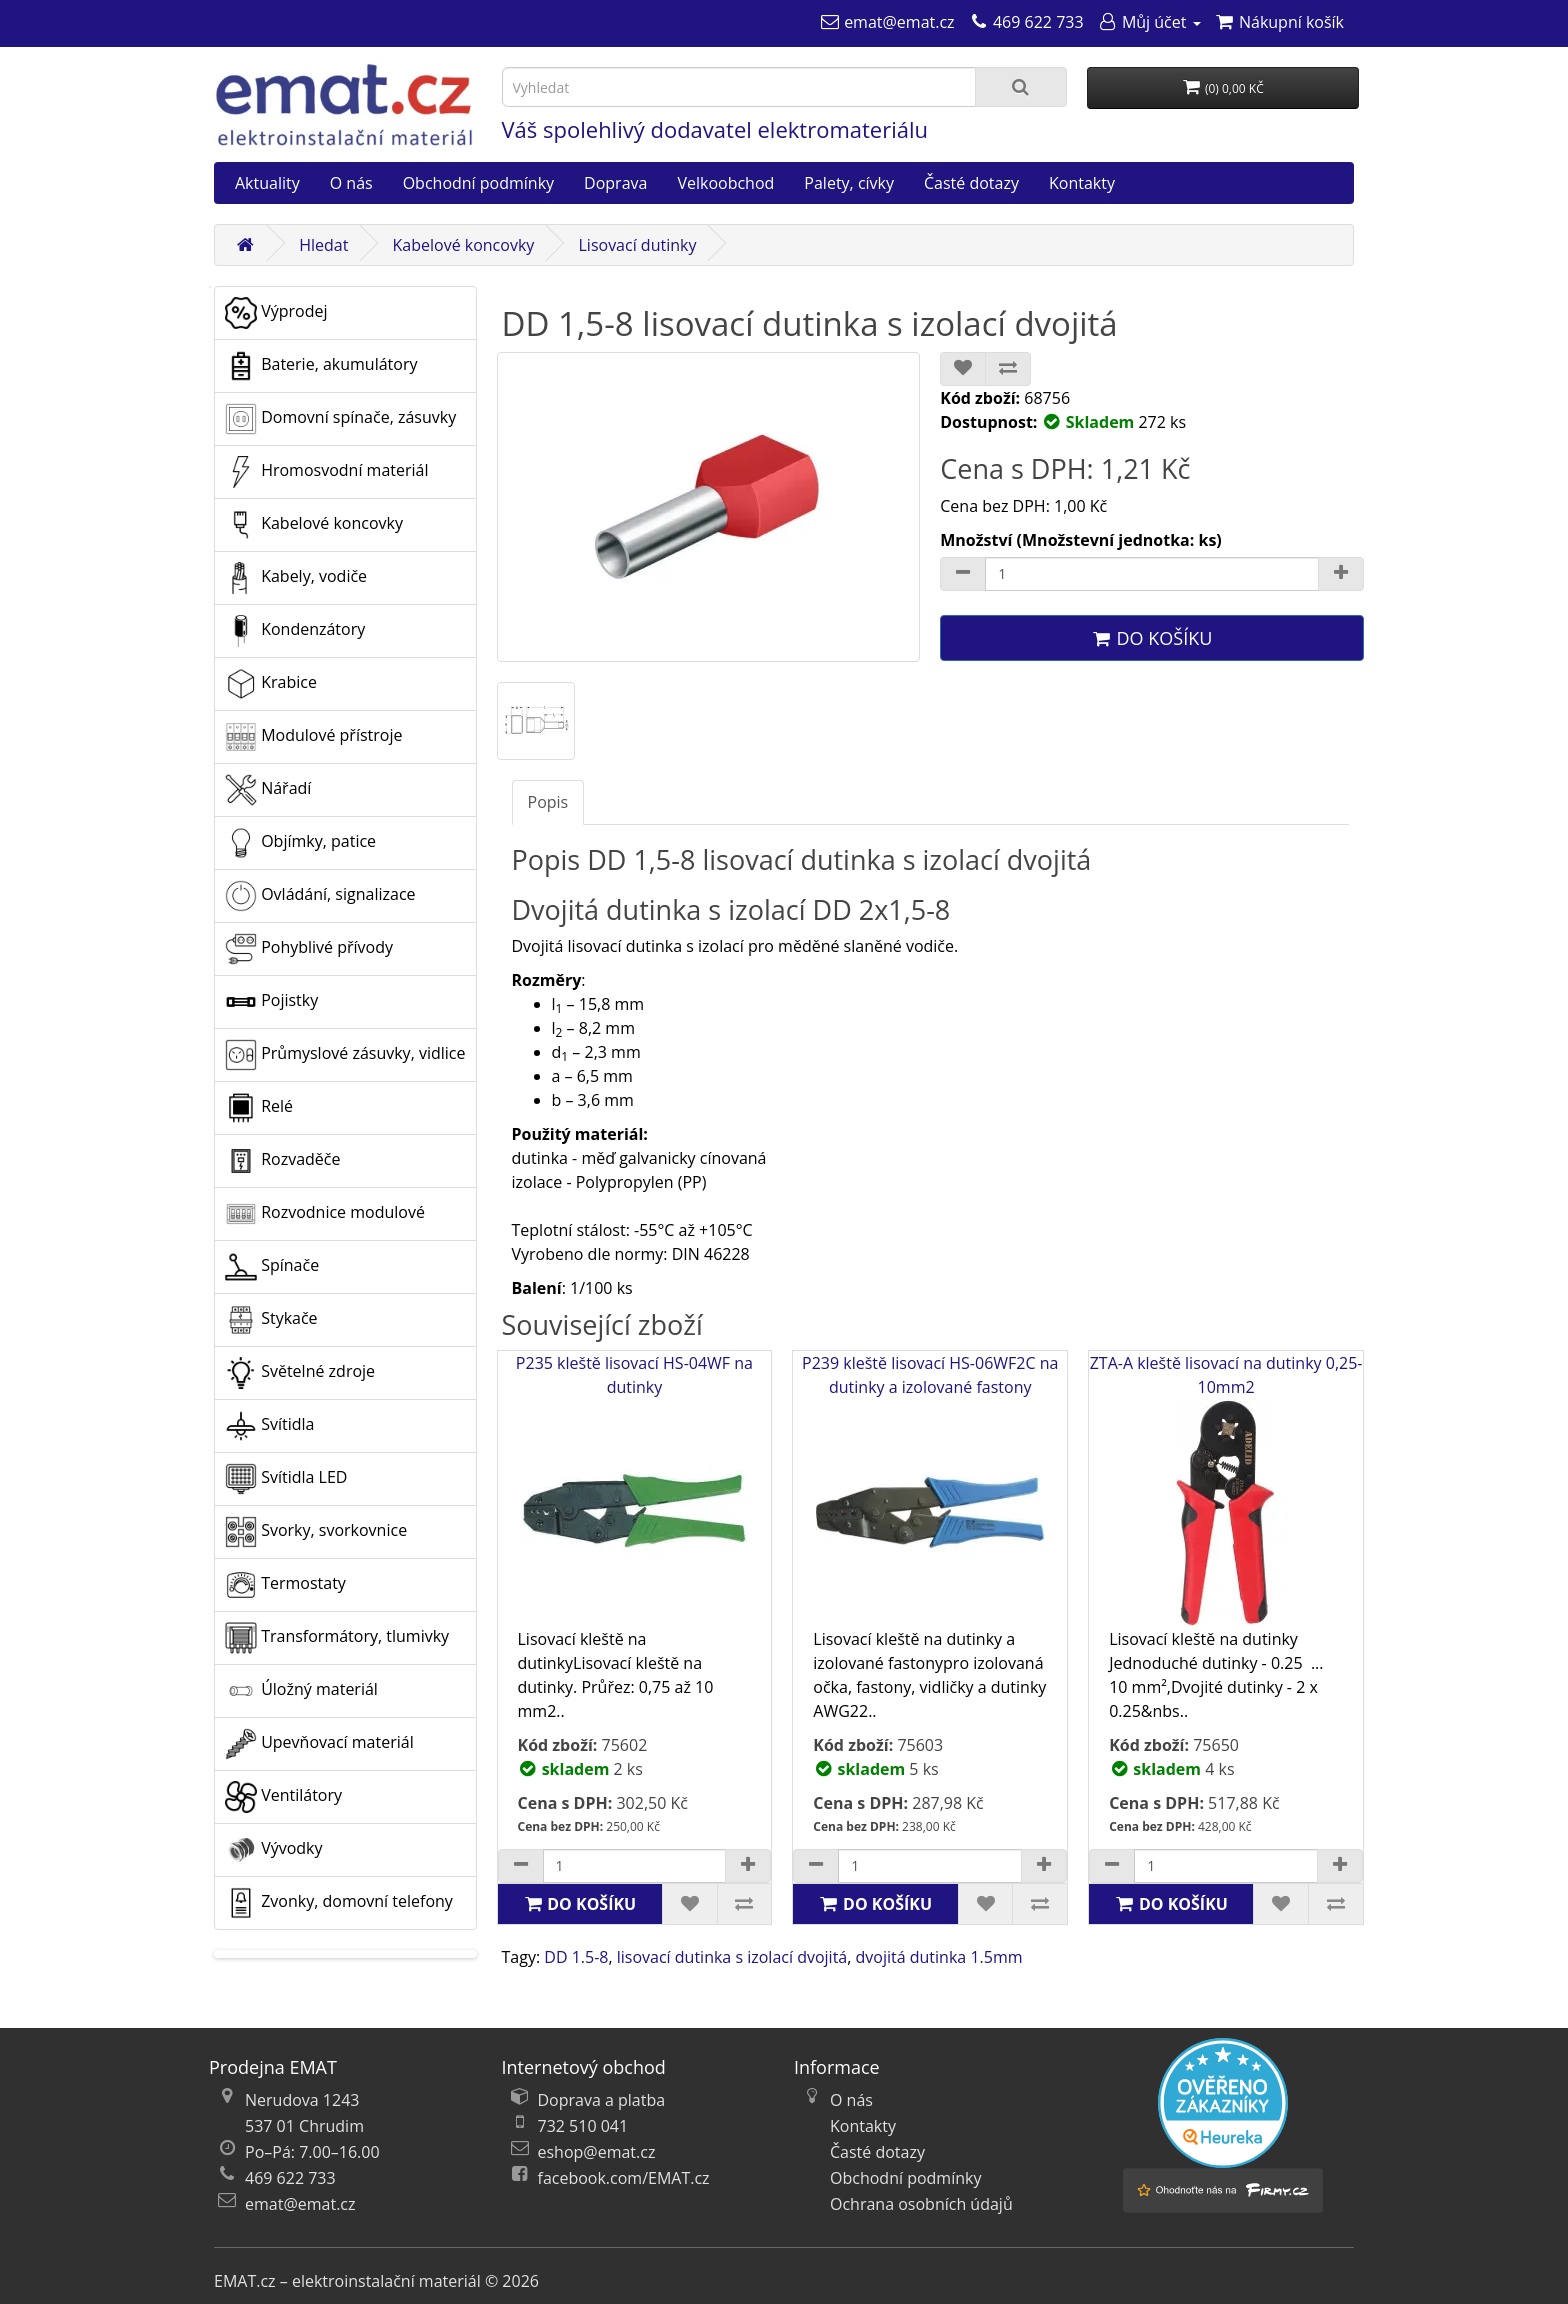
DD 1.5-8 (576, 1957)
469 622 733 (290, 2178)
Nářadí (268, 790)
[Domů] (245, 245)
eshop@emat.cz (597, 2152)
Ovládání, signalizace (320, 896)
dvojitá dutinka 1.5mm (939, 1957)
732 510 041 (583, 2126)
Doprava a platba (602, 2100)
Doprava (615, 183)
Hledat (323, 245)
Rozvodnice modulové (325, 1214)
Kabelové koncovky (464, 245)
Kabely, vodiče (296, 578)
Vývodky (274, 1850)
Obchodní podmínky (478, 183)
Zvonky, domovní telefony (339, 1903)
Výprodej (276, 313)
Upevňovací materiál (319, 1744)
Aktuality (267, 183)
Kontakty (1082, 183)
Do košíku (1152, 638)
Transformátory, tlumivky (337, 1638)
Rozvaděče (282, 1161)
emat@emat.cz (300, 2204)
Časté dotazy (971, 183)
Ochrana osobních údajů (921, 2204)
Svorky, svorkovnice (316, 1532)
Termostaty (285, 1585)
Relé (259, 1108)
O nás (351, 183)
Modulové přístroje (313, 737)
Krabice (271, 684)
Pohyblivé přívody (309, 949)
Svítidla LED (286, 1479)
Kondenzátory (295, 631)
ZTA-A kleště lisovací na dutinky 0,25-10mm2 (1226, 1489)
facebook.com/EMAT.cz (624, 2178)
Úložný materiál (301, 1691)
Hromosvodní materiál (327, 472)
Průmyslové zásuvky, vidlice (345, 1055)
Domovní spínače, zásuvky (340, 419)
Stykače (271, 1320)
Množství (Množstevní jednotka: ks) (1081, 540)
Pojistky (271, 1002)
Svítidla (269, 1426)
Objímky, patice (300, 843)
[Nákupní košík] (1279, 22)
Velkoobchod (725, 183)
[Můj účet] (1149, 22)
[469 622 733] (1026, 22)
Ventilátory (283, 1797)
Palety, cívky (849, 183)
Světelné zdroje (300, 1373)
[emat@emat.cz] (887, 22)
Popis (548, 802)
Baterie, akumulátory (321, 366)
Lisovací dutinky (637, 245)
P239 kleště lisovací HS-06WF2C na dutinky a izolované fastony (930, 1489)
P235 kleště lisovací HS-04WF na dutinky (634, 1489)
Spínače (272, 1267)
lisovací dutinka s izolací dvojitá (732, 1957)
